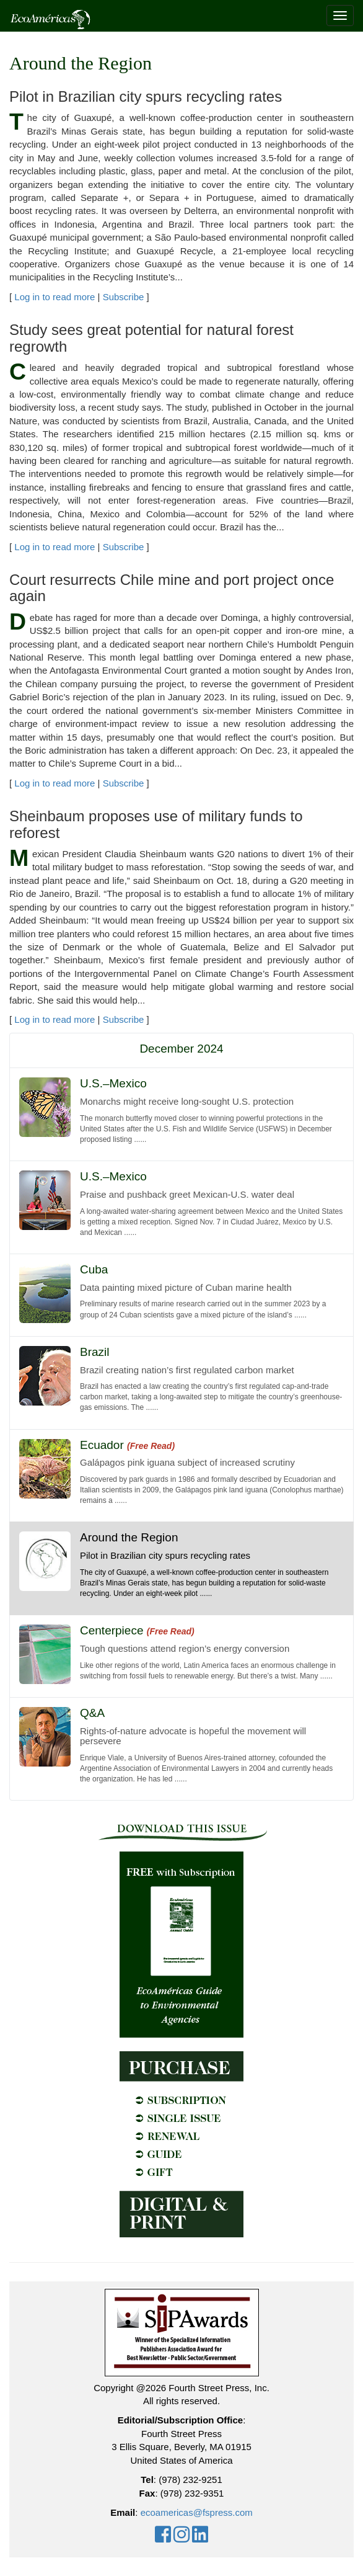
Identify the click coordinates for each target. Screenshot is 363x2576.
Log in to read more (54, 297)
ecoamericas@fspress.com (197, 2512)
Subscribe (123, 297)
